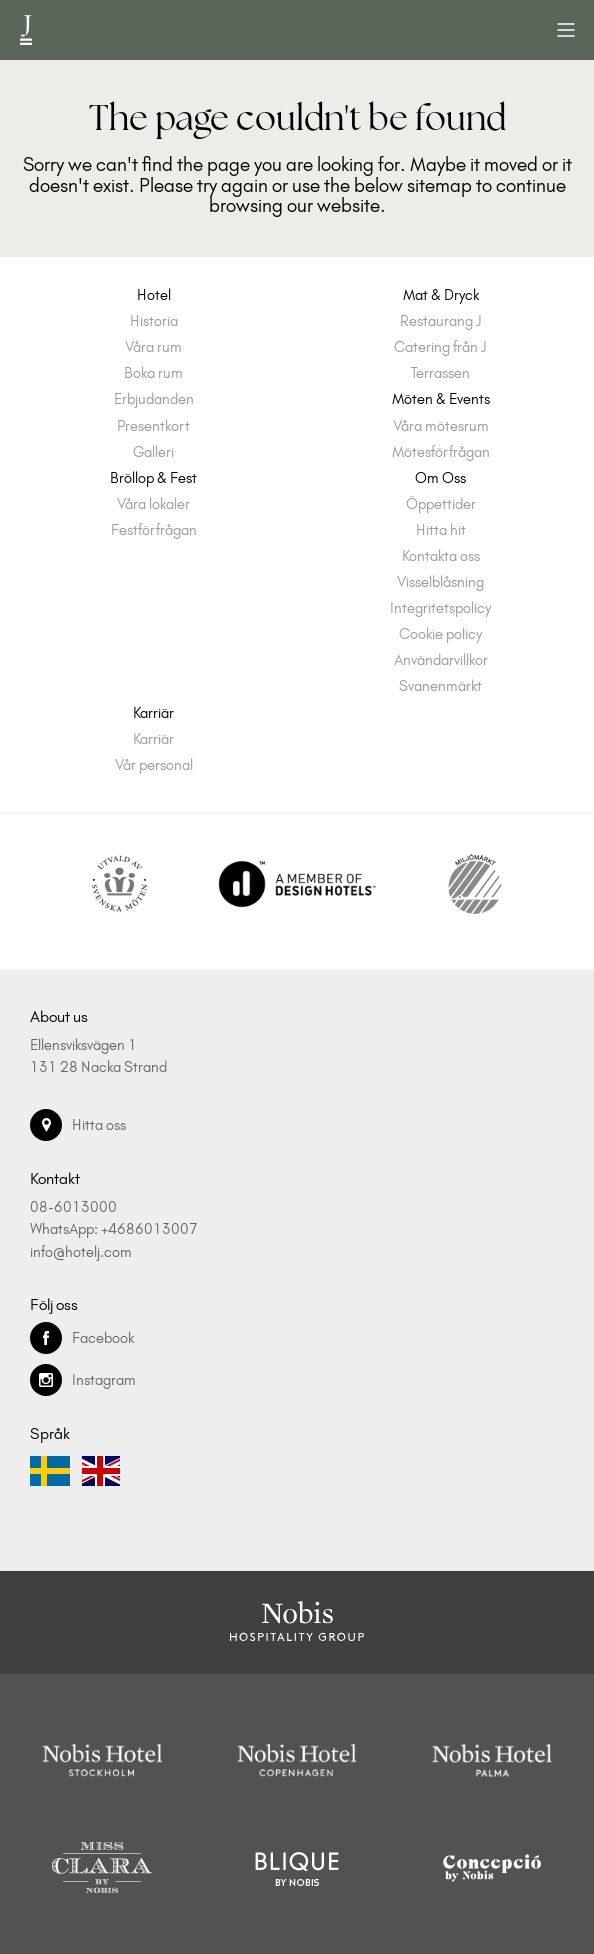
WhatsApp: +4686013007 (114, 1229)
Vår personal (154, 765)
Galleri (153, 452)
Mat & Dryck (441, 295)
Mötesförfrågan (441, 452)
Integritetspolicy (440, 608)
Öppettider (441, 504)
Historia (154, 321)
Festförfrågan (154, 530)
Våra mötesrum (441, 426)
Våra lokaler (153, 504)
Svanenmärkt (440, 686)
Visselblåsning (440, 582)
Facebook (82, 1338)
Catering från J (440, 347)
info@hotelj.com (81, 1252)
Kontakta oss (441, 556)
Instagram (83, 1380)
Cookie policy (440, 634)
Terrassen (440, 373)
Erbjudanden (154, 399)
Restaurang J (441, 321)
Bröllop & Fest (153, 478)
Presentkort (153, 426)
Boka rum (153, 373)
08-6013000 (73, 1207)
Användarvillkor (441, 660)
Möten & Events (441, 399)
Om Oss (440, 478)
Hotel (154, 295)
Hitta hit (441, 530)
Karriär (153, 713)
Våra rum (153, 347)
